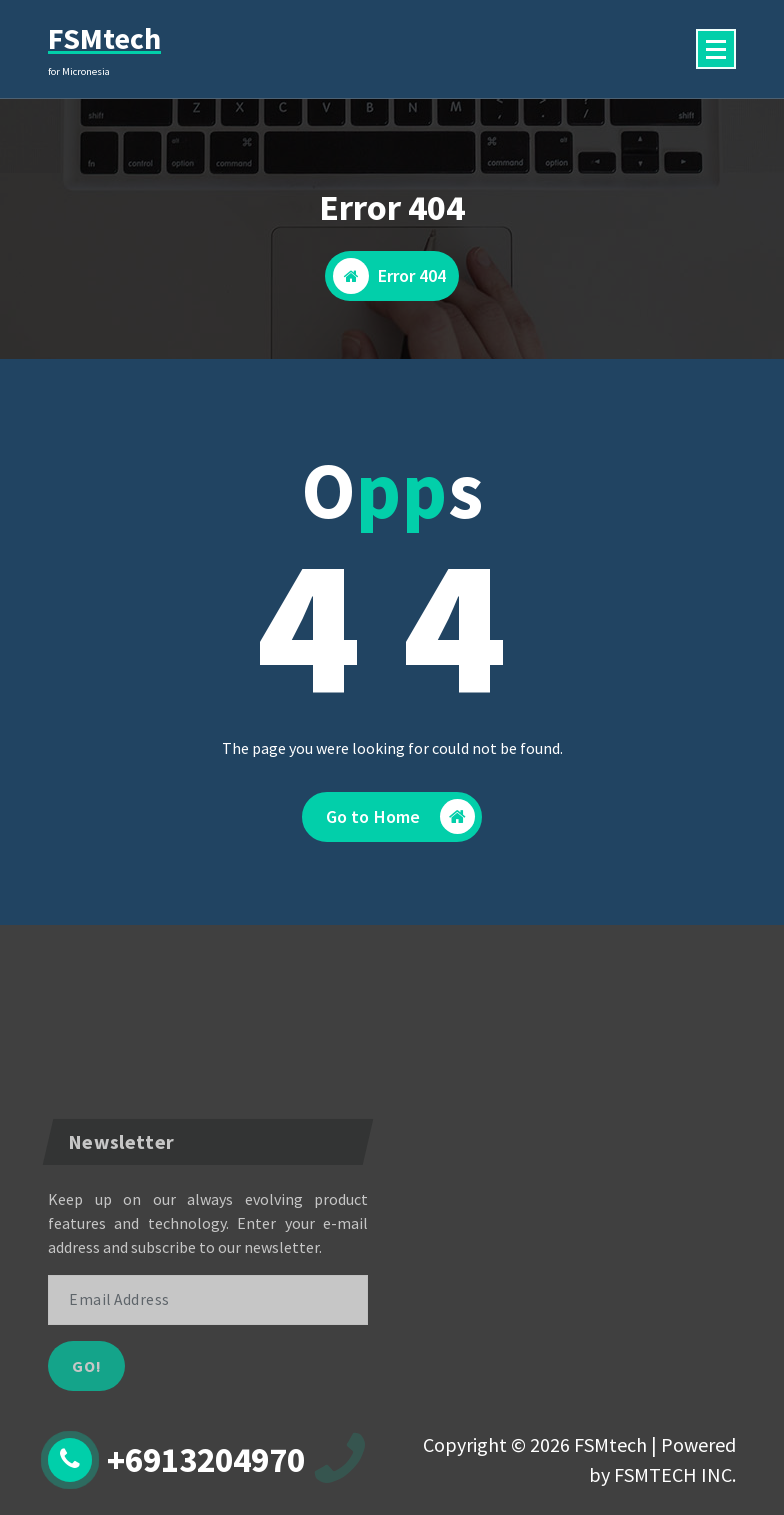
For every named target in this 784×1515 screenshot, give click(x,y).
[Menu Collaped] (716, 49)
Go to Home (401, 816)
